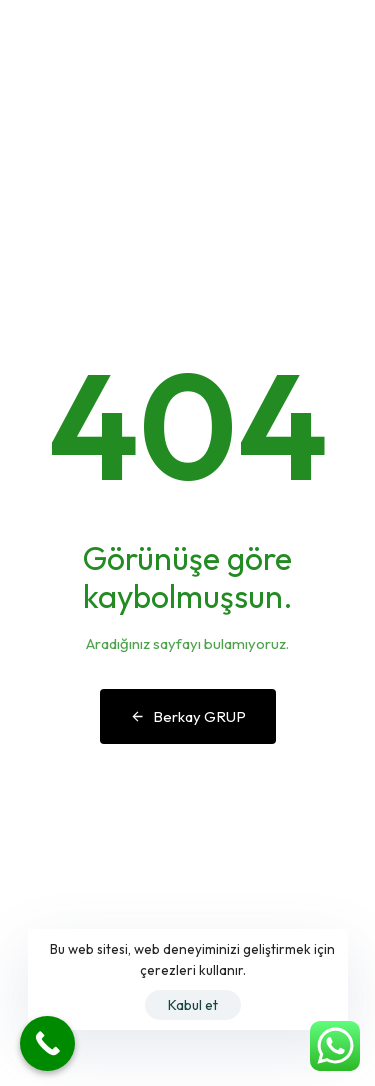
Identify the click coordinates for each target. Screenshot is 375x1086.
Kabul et (193, 1005)
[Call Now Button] (47, 1043)
